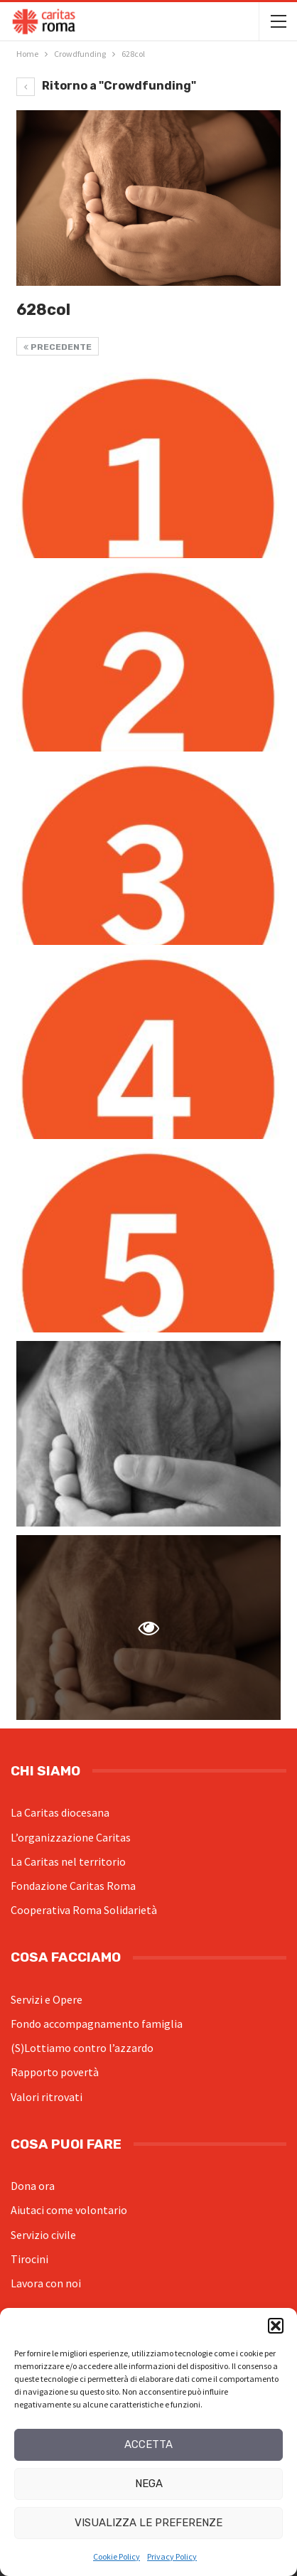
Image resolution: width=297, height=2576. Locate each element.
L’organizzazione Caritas (71, 1837)
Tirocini (29, 2259)
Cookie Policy (116, 2556)
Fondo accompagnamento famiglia (97, 2023)
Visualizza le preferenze (148, 2522)
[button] (276, 2326)
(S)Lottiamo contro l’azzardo (82, 2048)
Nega (149, 2483)
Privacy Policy (172, 2556)
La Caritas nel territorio (68, 1861)
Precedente (57, 347)
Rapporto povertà (55, 2072)
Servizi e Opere (46, 1999)
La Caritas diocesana (60, 1812)
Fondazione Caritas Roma (73, 1885)
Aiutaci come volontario (69, 2210)
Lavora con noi (46, 2283)
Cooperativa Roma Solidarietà (84, 1910)
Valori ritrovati (46, 2097)
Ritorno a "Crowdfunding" (106, 85)
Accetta (148, 2444)
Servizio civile (43, 2235)
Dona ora (33, 2186)
